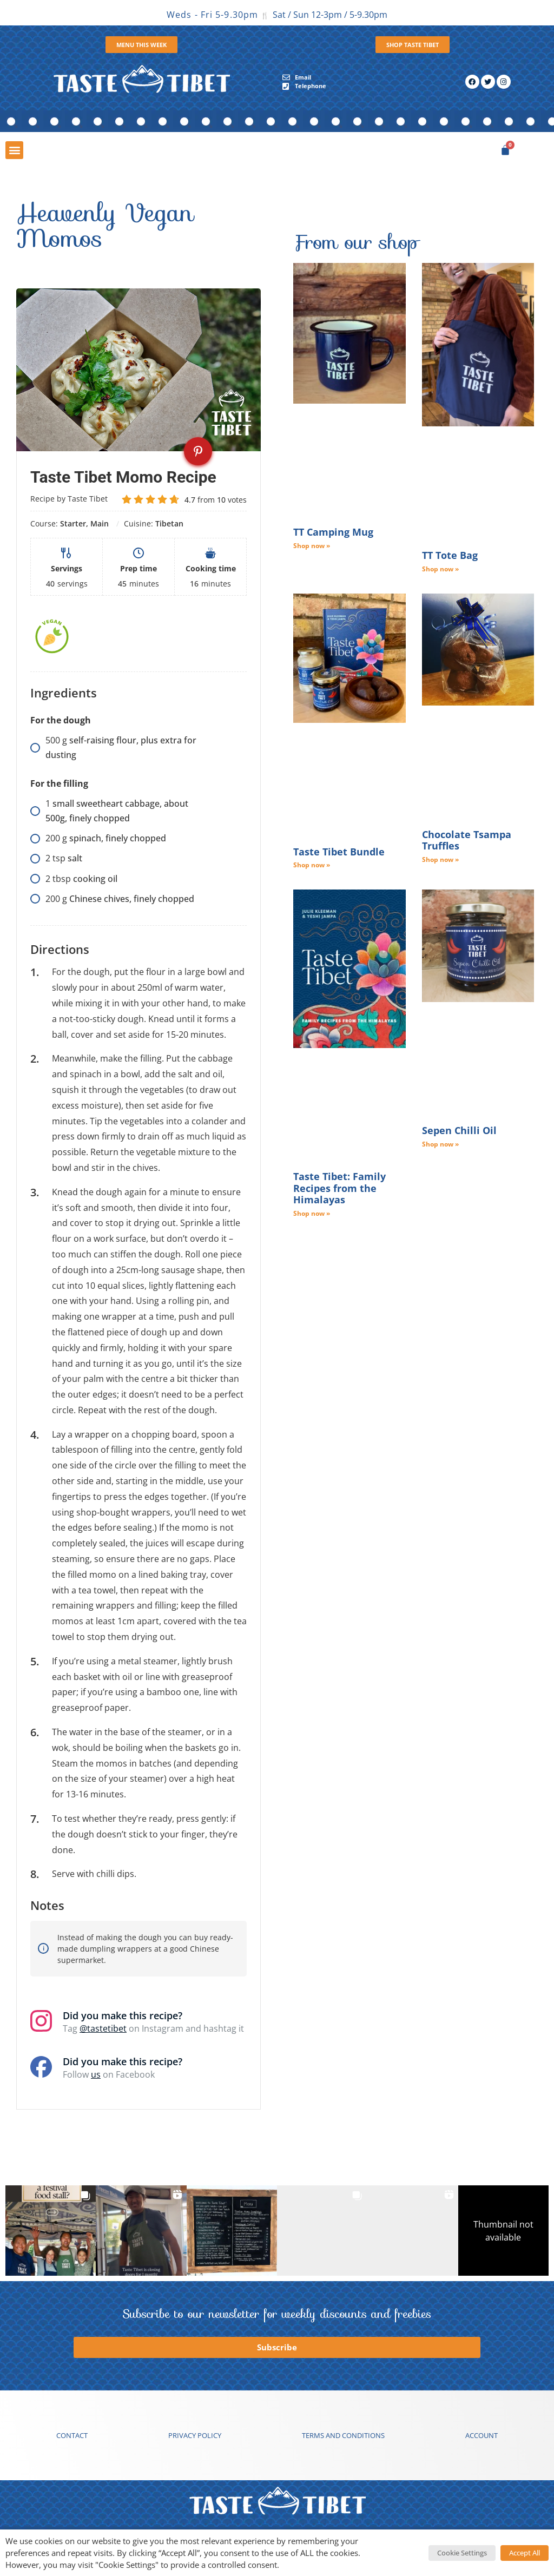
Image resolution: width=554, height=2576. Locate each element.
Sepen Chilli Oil (459, 1130)
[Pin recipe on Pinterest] (198, 451)
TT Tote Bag (450, 555)
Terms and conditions (343, 2435)
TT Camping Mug (333, 531)
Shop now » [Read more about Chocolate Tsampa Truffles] (440, 859)
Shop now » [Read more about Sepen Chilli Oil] (440, 1144)
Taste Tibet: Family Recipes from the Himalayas (339, 1188)
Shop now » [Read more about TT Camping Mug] (311, 545)
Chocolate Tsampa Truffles (466, 840)
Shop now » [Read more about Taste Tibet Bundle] (311, 864)
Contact (72, 2435)
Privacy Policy (194, 2435)
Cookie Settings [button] (462, 2553)
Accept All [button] (524, 2553)
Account (481, 2435)
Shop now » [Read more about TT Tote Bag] (440, 569)
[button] (14, 150)
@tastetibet (103, 2028)
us (96, 2074)
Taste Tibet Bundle (339, 851)
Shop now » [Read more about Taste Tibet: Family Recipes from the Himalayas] (311, 1213)
